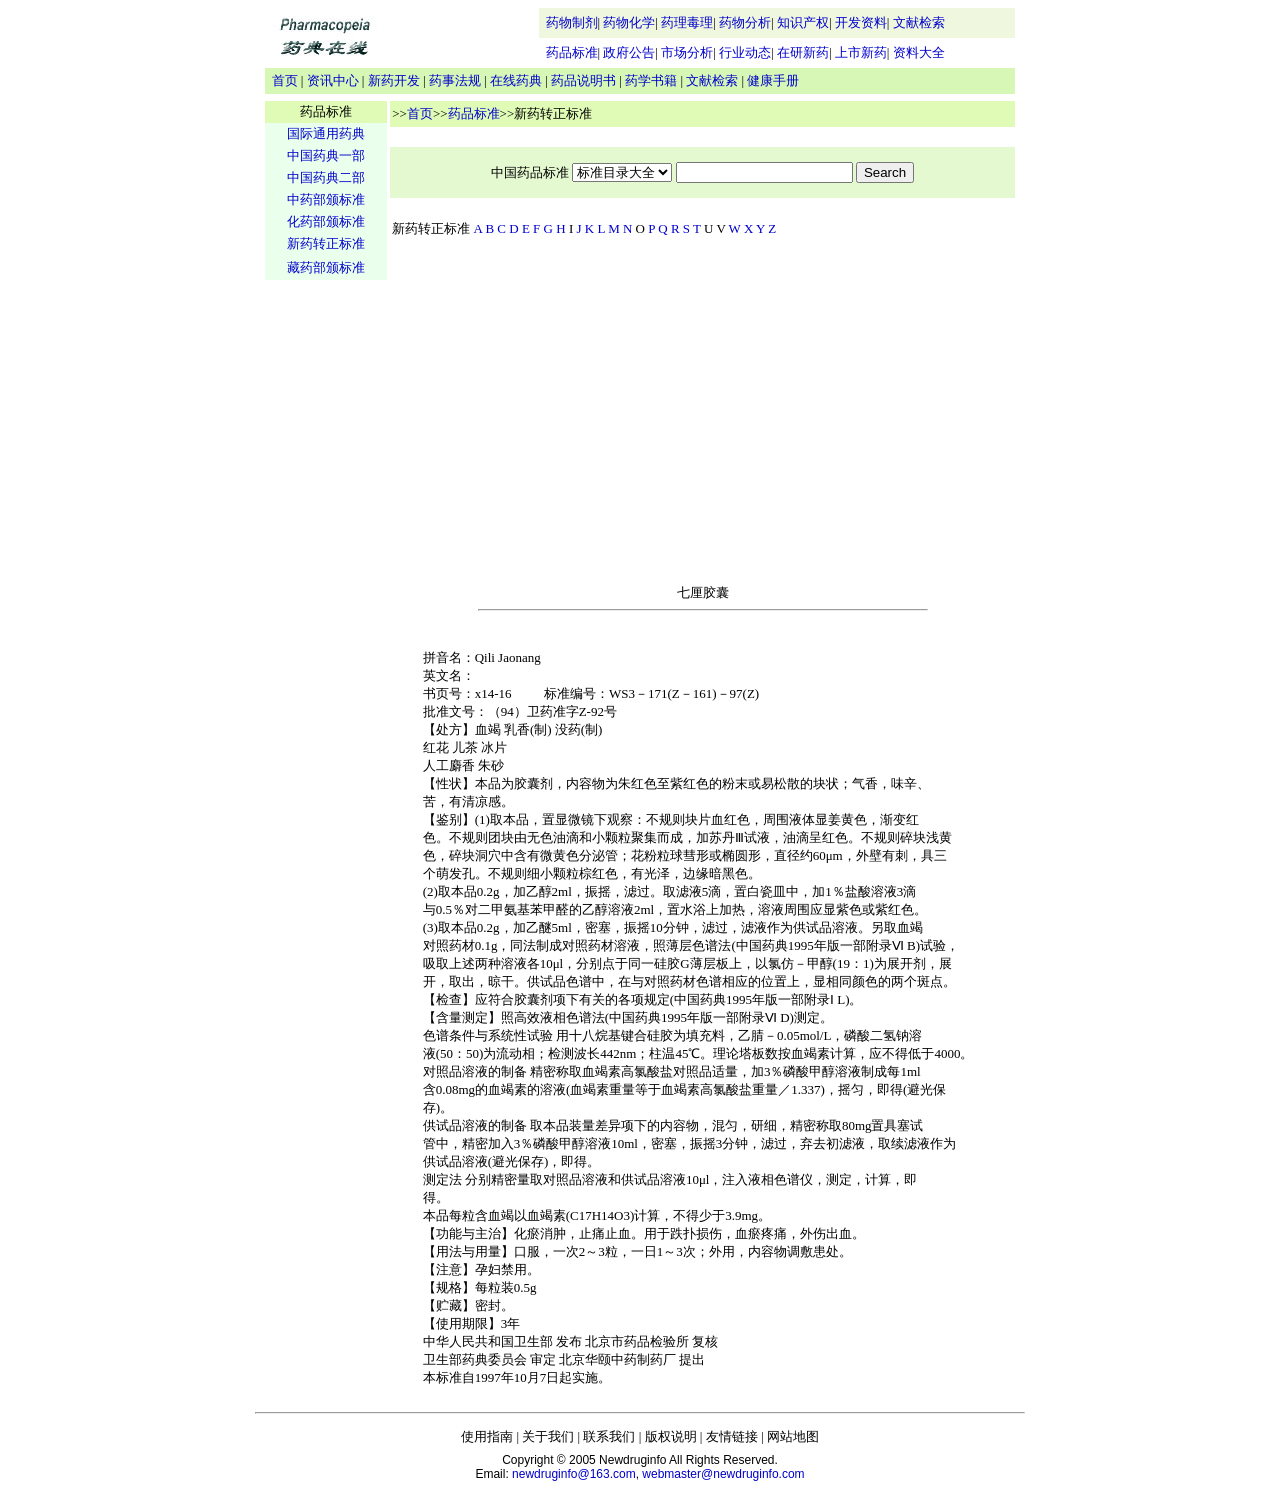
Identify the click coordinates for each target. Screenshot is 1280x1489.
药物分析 (745, 22)
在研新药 (803, 52)
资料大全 (919, 52)
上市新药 (861, 52)
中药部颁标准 (326, 199)
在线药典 (516, 80)
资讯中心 (333, 80)
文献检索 (919, 22)
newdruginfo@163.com (574, 1474)
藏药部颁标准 (326, 267)
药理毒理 (687, 22)
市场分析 (687, 52)
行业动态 (745, 52)
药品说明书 (583, 80)
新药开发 (394, 80)
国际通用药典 (326, 133)
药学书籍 (651, 80)
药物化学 (629, 22)
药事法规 (455, 80)
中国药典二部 (326, 177)
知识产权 (803, 22)
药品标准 (572, 52)
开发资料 (861, 22)
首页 (285, 80)
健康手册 (773, 80)
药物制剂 (572, 22)
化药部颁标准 (326, 221)
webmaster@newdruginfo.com (723, 1474)
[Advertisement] (326, 596)
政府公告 (629, 52)
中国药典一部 (326, 155)
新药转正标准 (326, 243)
